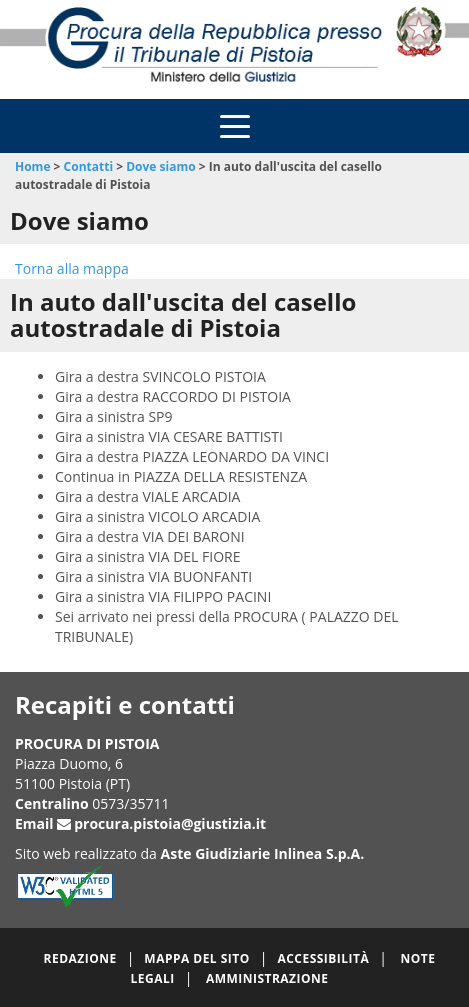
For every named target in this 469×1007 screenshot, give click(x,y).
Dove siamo (160, 166)
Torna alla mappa (72, 268)
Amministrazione (267, 978)
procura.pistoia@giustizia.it (170, 823)
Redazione (80, 958)
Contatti (89, 166)
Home (32, 166)
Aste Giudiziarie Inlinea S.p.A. (263, 853)
